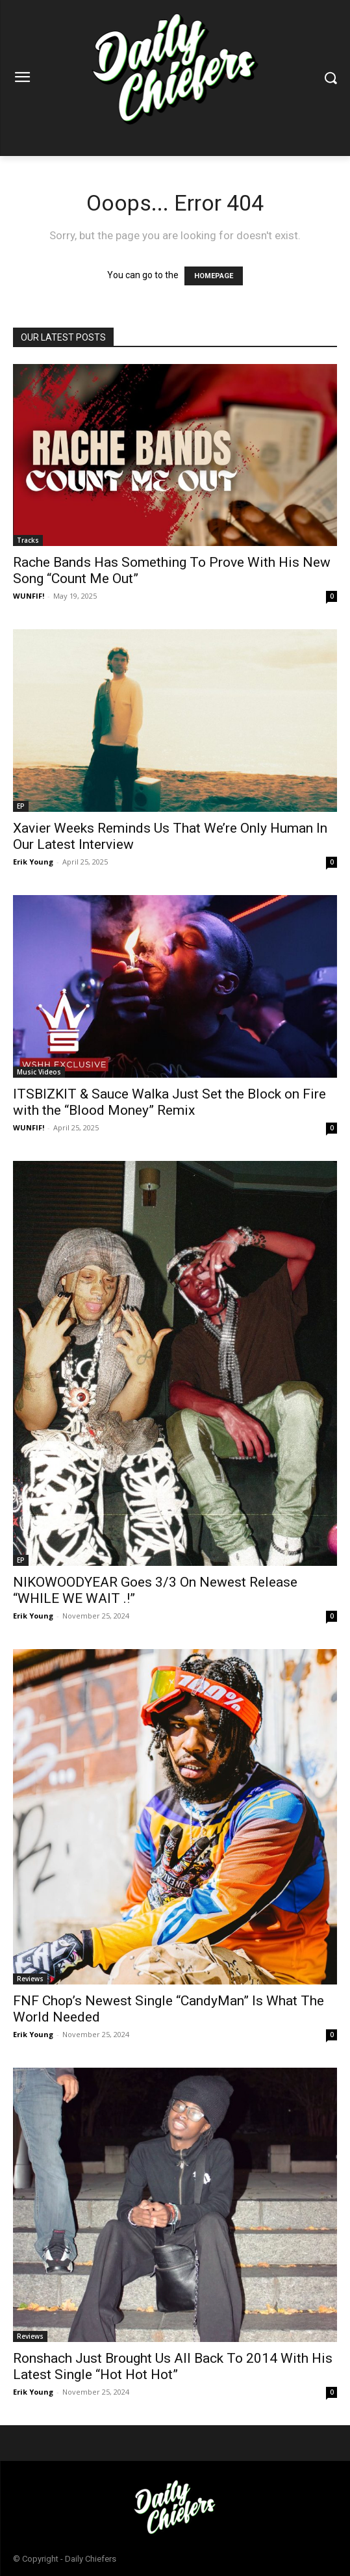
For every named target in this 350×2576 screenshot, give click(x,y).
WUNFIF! (28, 596)
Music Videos (39, 1071)
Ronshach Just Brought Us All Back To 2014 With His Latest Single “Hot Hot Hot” (172, 2366)
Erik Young (33, 861)
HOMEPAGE (213, 276)
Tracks (28, 540)
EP (21, 806)
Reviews (30, 1978)
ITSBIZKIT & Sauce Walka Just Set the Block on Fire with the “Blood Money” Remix (169, 1102)
